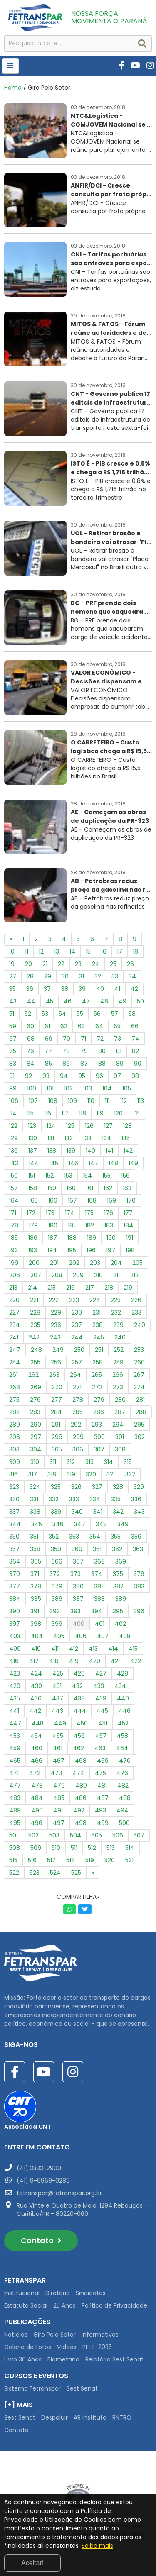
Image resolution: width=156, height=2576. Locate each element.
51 (11, 1014)
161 (89, 1188)
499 (103, 1823)
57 (114, 1014)
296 (14, 1437)
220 (14, 1300)
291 (56, 1424)
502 (33, 1835)
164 (14, 1200)
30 (65, 976)
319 (71, 1474)
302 (139, 1437)
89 (120, 1063)
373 (75, 1574)
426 (79, 1673)
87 (84, 1063)
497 (58, 1823)
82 (135, 1051)
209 (78, 1275)
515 (13, 1860)
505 (97, 1835)
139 (71, 1151)
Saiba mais (97, 2546)
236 (56, 1325)
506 (117, 1835)
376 (139, 1574)
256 (56, 1362)
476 (122, 1773)
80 (102, 1051)
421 (115, 1661)
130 (32, 1138)
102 (68, 1088)
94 (64, 1076)
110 (90, 1101)
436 (36, 1698)
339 (56, 1512)
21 (44, 964)
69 (48, 1038)
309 (14, 1462)
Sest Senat (82, 2388)
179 (33, 1225)
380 (78, 1586)
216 (70, 1287)
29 (47, 976)
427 (100, 1673)
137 (32, 1151)
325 (56, 1487)
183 (108, 1225)
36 (29, 989)
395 (118, 1611)
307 (99, 1449)
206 (14, 1275)
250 (79, 1350)
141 (109, 1151)
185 (13, 1238)
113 (140, 1101)
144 (34, 1163)
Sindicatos (91, 2293)
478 (37, 1785)
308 (120, 1449)
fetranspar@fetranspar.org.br (59, 2193)
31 (81, 976)
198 (130, 1250)
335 (116, 1499)
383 (139, 1586)
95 (81, 1076)
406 (81, 1636)
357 (14, 1549)
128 (127, 1126)
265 (97, 1375)
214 (32, 1287)
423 (14, 1673)
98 (135, 1076)
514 (129, 1848)
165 (33, 1200)
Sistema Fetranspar (32, 2388)
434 (120, 1686)
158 (32, 1188)
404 (37, 1636)
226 (136, 1300)
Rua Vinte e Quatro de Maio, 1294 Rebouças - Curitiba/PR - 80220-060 (82, 2209)
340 (77, 1512)
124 (51, 1126)
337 (14, 1512)
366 (57, 1561)
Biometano (63, 2359)
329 (139, 1487)
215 (51, 1287)
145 (53, 1163)
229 (56, 1312)
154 (87, 1175)
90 (137, 1063)
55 (80, 1014)
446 (125, 1711)
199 (13, 1263)
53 (45, 1014)
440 (123, 1698)
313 (89, 1462)
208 (57, 1275)
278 (77, 1399)
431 (57, 1686)
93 (46, 1076)
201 (54, 1263)
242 (34, 1337)
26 (130, 964)
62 (63, 1026)
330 (14, 1499)
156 (125, 1175)
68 (31, 1038)
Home (13, 87)
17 (119, 951)
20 (28, 964)
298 (57, 1437)
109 (72, 1101)
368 (99, 1561)
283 (35, 1412)
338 (35, 1512)
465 (14, 1760)
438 (79, 1698)
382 (118, 1586)
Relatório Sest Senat (114, 2359)
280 (120, 1399)
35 (12, 989)
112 (123, 1101)
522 (14, 1873)
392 (55, 1611)
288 (141, 1412)
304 (35, 1449)
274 (139, 1387)
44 (31, 1001)
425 (57, 1673)
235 (35, 1325)
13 (56, 951)
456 (79, 1736)
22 (61, 964)
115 (30, 1113)
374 (96, 1574)
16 (103, 951)
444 (80, 1711)
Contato (41, 2240)
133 (87, 1138)
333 (74, 1499)
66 (135, 1026)
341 (97, 1512)
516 (32, 1860)
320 (91, 1474)
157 (13, 1188)
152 (49, 1175)
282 (14, 1412)
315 (128, 1462)
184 (128, 1225)
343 (139, 1512)
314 (108, 1462)
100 (31, 1088)
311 (53, 1462)
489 (15, 1810)
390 (14, 1611)
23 (78, 964)
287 (119, 1412)
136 (13, 1151)
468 (81, 1760)
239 (118, 1325)
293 (97, 1424)
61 (47, 1026)
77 (48, 1051)
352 (54, 1536)
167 (72, 1200)
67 (13, 1038)
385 (36, 1599)
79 (84, 1051)
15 (88, 951)
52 (28, 1014)
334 (94, 1499)
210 (98, 1275)
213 (13, 1287)
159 (51, 1188)
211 (116, 1275)
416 (14, 1661)
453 (14, 1736)
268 (14, 1387)
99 (13, 1088)
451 (102, 1723)
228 (35, 1312)
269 (35, 1387)
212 (134, 1275)
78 (66, 1051)
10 (12, 951)
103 (87, 1088)
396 (139, 1611)
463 (100, 1748)
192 (13, 1250)
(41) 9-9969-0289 (43, 2180)
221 (34, 1300)
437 (57, 1698)
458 (122, 1736)
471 (14, 1773)
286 (98, 1412)
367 (78, 1561)
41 (117, 989)
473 (56, 1773)
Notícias (15, 2334)
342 (118, 1512)
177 (128, 1213)
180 (52, 1225)
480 (81, 1785)
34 (132, 976)
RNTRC (121, 2417)
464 (122, 1748)
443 (57, 1711)
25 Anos (64, 2305)
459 (14, 1748)
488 (125, 1798)
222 (54, 1300)
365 (36, 1561)
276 (35, 1399)
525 (76, 1873)
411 (55, 1648)
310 (34, 1462)
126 (89, 1126)
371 (34, 1574)
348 (101, 1524)
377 (14, 1586)
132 (68, 1138)
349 (123, 1524)
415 (133, 1648)
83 (12, 1063)
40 (100, 989)
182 (89, 1225)
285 (77, 1412)
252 (119, 1350)
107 (33, 1101)
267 (139, 1375)
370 (14, 1574)
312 (71, 1462)
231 (96, 1312)
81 (118, 1051)
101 (50, 1088)
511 (74, 1848)
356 (136, 1536)
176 (108, 1213)
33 (114, 976)
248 (36, 1350)
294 (118, 1424)
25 (113, 964)
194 (52, 1250)
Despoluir (54, 2417)
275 (14, 1399)
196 (91, 1250)
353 (74, 1536)
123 (32, 1126)
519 (89, 1860)
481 (102, 1785)
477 (15, 1785)
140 (90, 1151)
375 (118, 1574)
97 (117, 1076)
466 (36, 1760)
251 (99, 1350)
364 (14, 1561)
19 (12, 964)
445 (102, 1711)
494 (122, 1810)
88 (102, 1063)
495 (14, 1823)
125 (70, 1126)
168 (92, 1200)
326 (76, 1487)
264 (75, 1375)
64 (99, 1026)
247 (14, 1350)
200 (34, 1263)
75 (12, 1051)
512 (92, 1848)
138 (51, 1151)
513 (110, 1848)
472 (34, 1773)
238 (97, 1325)
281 (140, 1399)
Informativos (100, 2334)
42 (134, 989)
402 (120, 1624)
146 (73, 1163)
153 (68, 1175)
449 (60, 1723)
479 (59, 1785)
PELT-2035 (97, 2347)
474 (78, 1773)
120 (118, 1113)
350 (14, 1536)
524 (55, 1873)
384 (14, 1599)
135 (125, 1138)
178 (13, 1225)
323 (14, 1487)
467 (58, 1760)
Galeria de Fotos (27, 2347)
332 (54, 1499)
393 (75, 1611)
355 (116, 1536)
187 (52, 1238)
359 (56, 1549)
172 (31, 1213)
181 (71, 1225)
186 (32, 1238)
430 (36, 1686)
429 (14, 1686)
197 (110, 1250)
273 (118, 1387)
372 (55, 1574)
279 (99, 1399)
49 (122, 1001)
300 (99, 1437)
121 (136, 1113)
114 (13, 1113)
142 (128, 1151)
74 (135, 1038)
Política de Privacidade (114, 2305)
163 (127, 1188)
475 (100, 1773)
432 (77, 1686)
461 (57, 1748)
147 (93, 1163)
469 (103, 1760)
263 (54, 1375)
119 (100, 1113)
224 (94, 1300)
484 (37, 1798)
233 (136, 1312)
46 (68, 1001)
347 (79, 1524)
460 (36, 1748)
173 (50, 1213)
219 (128, 1287)
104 (107, 1088)
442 (35, 1711)
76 (30, 1051)
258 (97, 1362)
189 (91, 1238)
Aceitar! (32, 2562)
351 (34, 1536)
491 (58, 1810)
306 (77, 1449)
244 (77, 1337)
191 (129, 1238)
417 (34, 1661)
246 (120, 1337)
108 (52, 1101)
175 (89, 1213)
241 (13, 1337)
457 (100, 1736)
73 (117, 1038)
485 (58, 1798)
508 (14, 1848)
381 (98, 1586)
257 (77, 1362)
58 (132, 1014)
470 (125, 1760)
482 (123, 1785)
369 (120, 1561)
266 (117, 1375)
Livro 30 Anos (23, 2359)
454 (36, 1736)
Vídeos (67, 2347)
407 (103, 1636)
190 (111, 1238)
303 (14, 1449)
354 (94, 1536)
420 (94, 1661)
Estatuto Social (25, 2305)
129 (13, 1138)
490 (37, 1810)
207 (35, 1275)
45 (49, 1001)
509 (35, 1848)
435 (14, 1698)
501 (13, 1835)
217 (89, 1287)
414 (113, 1648)
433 (98, 1686)
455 (57, 1736)
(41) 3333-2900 (39, 2168)
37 (47, 989)
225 (116, 1300)
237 (77, 1325)
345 (36, 1524)
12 (41, 951)
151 (31, 1175)
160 (71, 1188)
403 (14, 1636)
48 (104, 1001)
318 (51, 1474)
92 (28, 1076)
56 (97, 1014)
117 (65, 1113)
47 (86, 1001)
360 (77, 1549)
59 (12, 1026)
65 (117, 1026)
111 (107, 1101)
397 (14, 1624)
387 (78, 1599)
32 (97, 976)
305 (57, 1449)
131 (50, 1138)
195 (71, 1250)
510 (56, 1848)
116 (47, 1113)
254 (14, 1362)
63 (81, 1026)
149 (133, 1163)
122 (13, 1126)
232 (116, 1312)
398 (35, 1624)
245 (98, 1337)
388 (99, 1599)
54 (62, 1014)
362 (117, 1549)
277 (56, 1399)
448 (38, 1723)
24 (95, 964)
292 (76, 1424)
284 (56, 1412)
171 (12, 1213)
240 (139, 1325)
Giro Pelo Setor (54, 2334)
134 (106, 1138)
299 (78, 1437)
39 (82, 989)
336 (136, 1499)
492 (78, 1810)
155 (106, 1175)
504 (75, 1835)
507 (139, 1835)
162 (108, 1188)
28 (30, 976)
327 (97, 1487)
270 (57, 1387)
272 (97, 1387)
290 (35, 1424)
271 (77, 1387)
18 (135, 951)
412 (73, 1648)
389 (120, 1599)
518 (70, 1860)
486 (81, 1798)
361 (97, 1549)
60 (30, 1026)
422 (135, 1661)
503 (54, 1835)
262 (33, 1375)
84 (31, 1063)
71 (83, 1038)
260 (139, 1362)
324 (35, 1487)
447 (15, 1723)
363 (138, 1549)
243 (55, 1337)
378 (35, 1586)
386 (57, 1599)
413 (93, 1648)
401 (99, 1624)
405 (58, 1636)
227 (14, 1312)
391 (34, 1611)
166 (52, 1200)
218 (108, 1287)
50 (140, 1001)
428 (122, 1673)
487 (103, 1798)
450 (82, 1723)
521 (129, 1860)
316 (13, 1474)
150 (13, 1175)
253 (139, 1350)
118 (82, 1113)
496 (36, 1823)
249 (58, 1350)
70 (66, 1038)
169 (111, 1200)
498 (81, 1823)
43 (13, 1001)
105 (126, 1088)
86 (66, 1063)
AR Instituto (90, 2417)
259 (118, 1362)
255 (35, 1362)
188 (72, 1238)
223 (74, 1300)
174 (69, 1213)
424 (36, 1673)
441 (14, 1711)
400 (78, 1624)
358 (35, 1549)
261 (13, 1375)
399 (57, 1624)
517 (51, 1860)
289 (14, 1424)
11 (26, 951)
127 (108, 1126)
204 (116, 1263)
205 (137, 1263)
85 (48, 1063)
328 (118, 1487)
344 (15, 1524)
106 (13, 1101)
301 (119, 1437)
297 (35, 1437)
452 (123, 1723)
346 (58, 1524)
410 (36, 1648)
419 (74, 1661)
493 (100, 1810)
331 (34, 1499)
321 (110, 1474)
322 (130, 1474)
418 (54, 1661)
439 (100, 1698)
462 (78, 1748)
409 (15, 1648)
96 (99, 1076)
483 (14, 1798)
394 (96, 1611)
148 (113, 1163)
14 (72, 951)
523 (35, 1873)
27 (12, 976)
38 (64, 989)
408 (125, 1636)
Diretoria (57, 2293)
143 (13, 1163)
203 (95, 1263)
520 (109, 1860)
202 (74, 1263)
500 (124, 1823)
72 (100, 1038)
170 (131, 1200)
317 (32, 1474)
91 (12, 1076)
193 (32, 1250)
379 (57, 1586)
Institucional (22, 2293)
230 (77, 1312)
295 (139, 1424)
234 (14, 1325)
